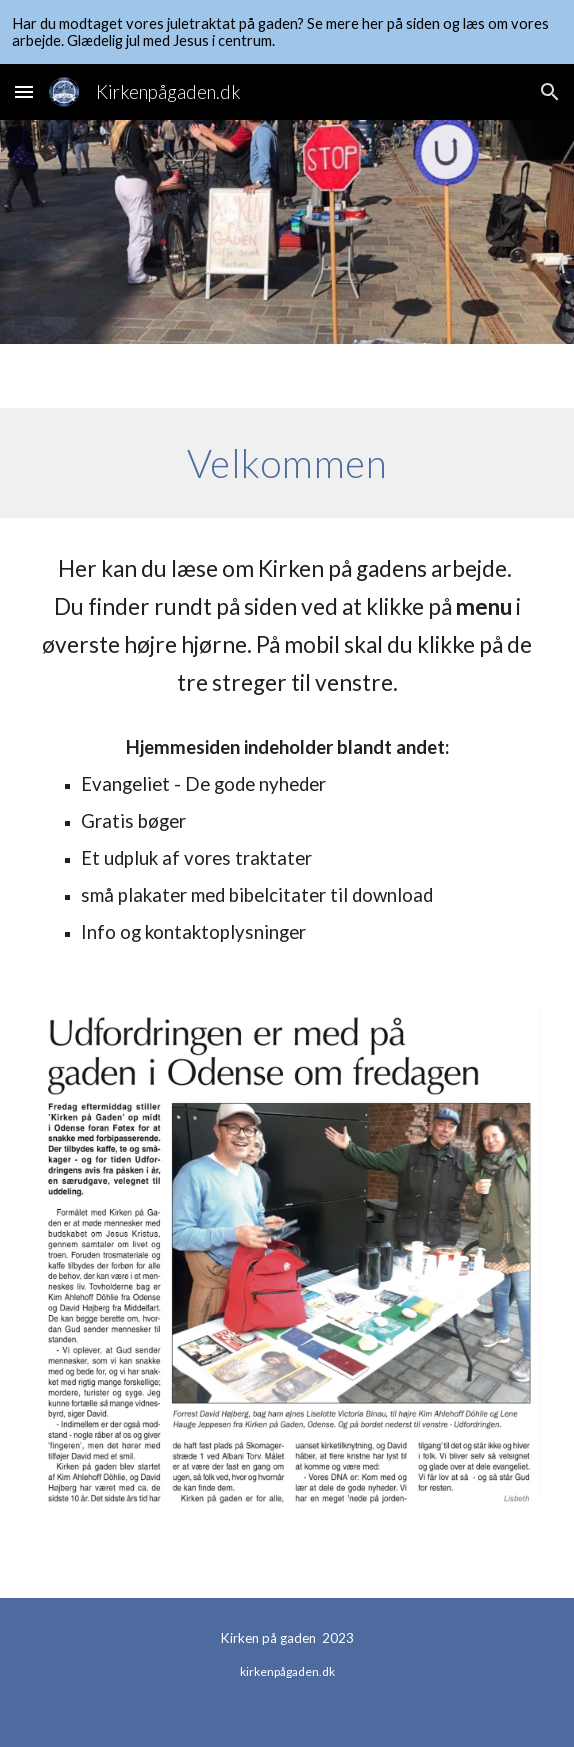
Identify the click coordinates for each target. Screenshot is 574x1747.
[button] (24, 91)
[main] (286, 463)
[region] (287, 32)
